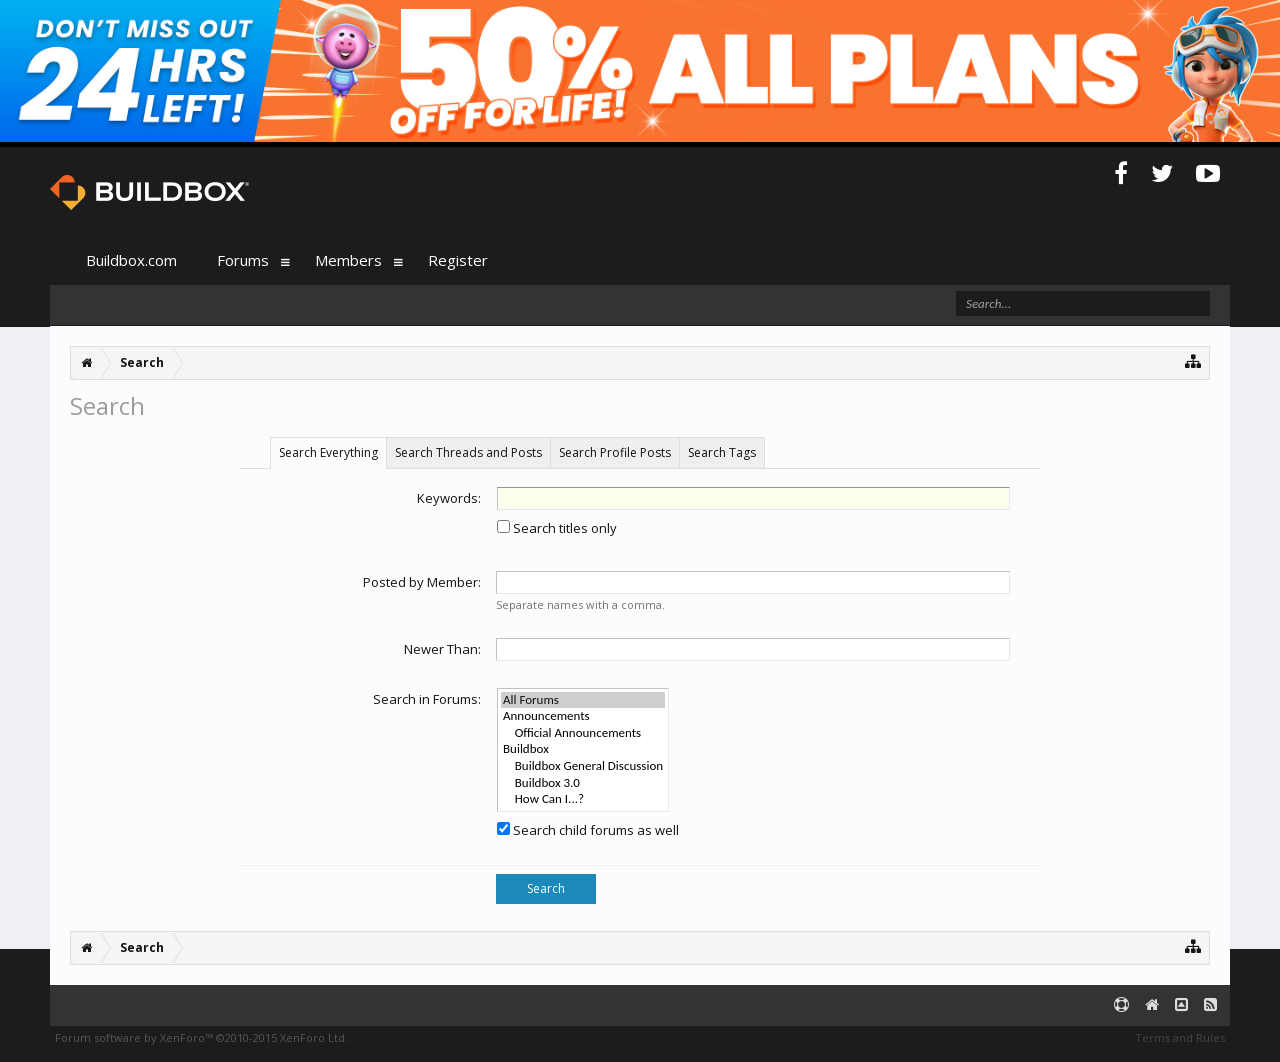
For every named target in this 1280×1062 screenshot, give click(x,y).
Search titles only (557, 528)
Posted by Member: (422, 582)
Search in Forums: (427, 699)
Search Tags (722, 452)
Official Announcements (583, 733)
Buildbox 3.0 (583, 783)
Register (458, 260)
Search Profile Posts (615, 452)
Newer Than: (442, 649)
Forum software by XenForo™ (201, 1037)
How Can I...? (583, 799)
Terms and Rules (1180, 1037)
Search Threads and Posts (468, 452)
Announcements (583, 716)
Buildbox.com (131, 260)
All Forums (583, 700)
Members (348, 260)
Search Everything (328, 452)
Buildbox (583, 749)
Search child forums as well (588, 830)
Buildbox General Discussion (583, 766)
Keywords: (449, 498)
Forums (243, 260)
